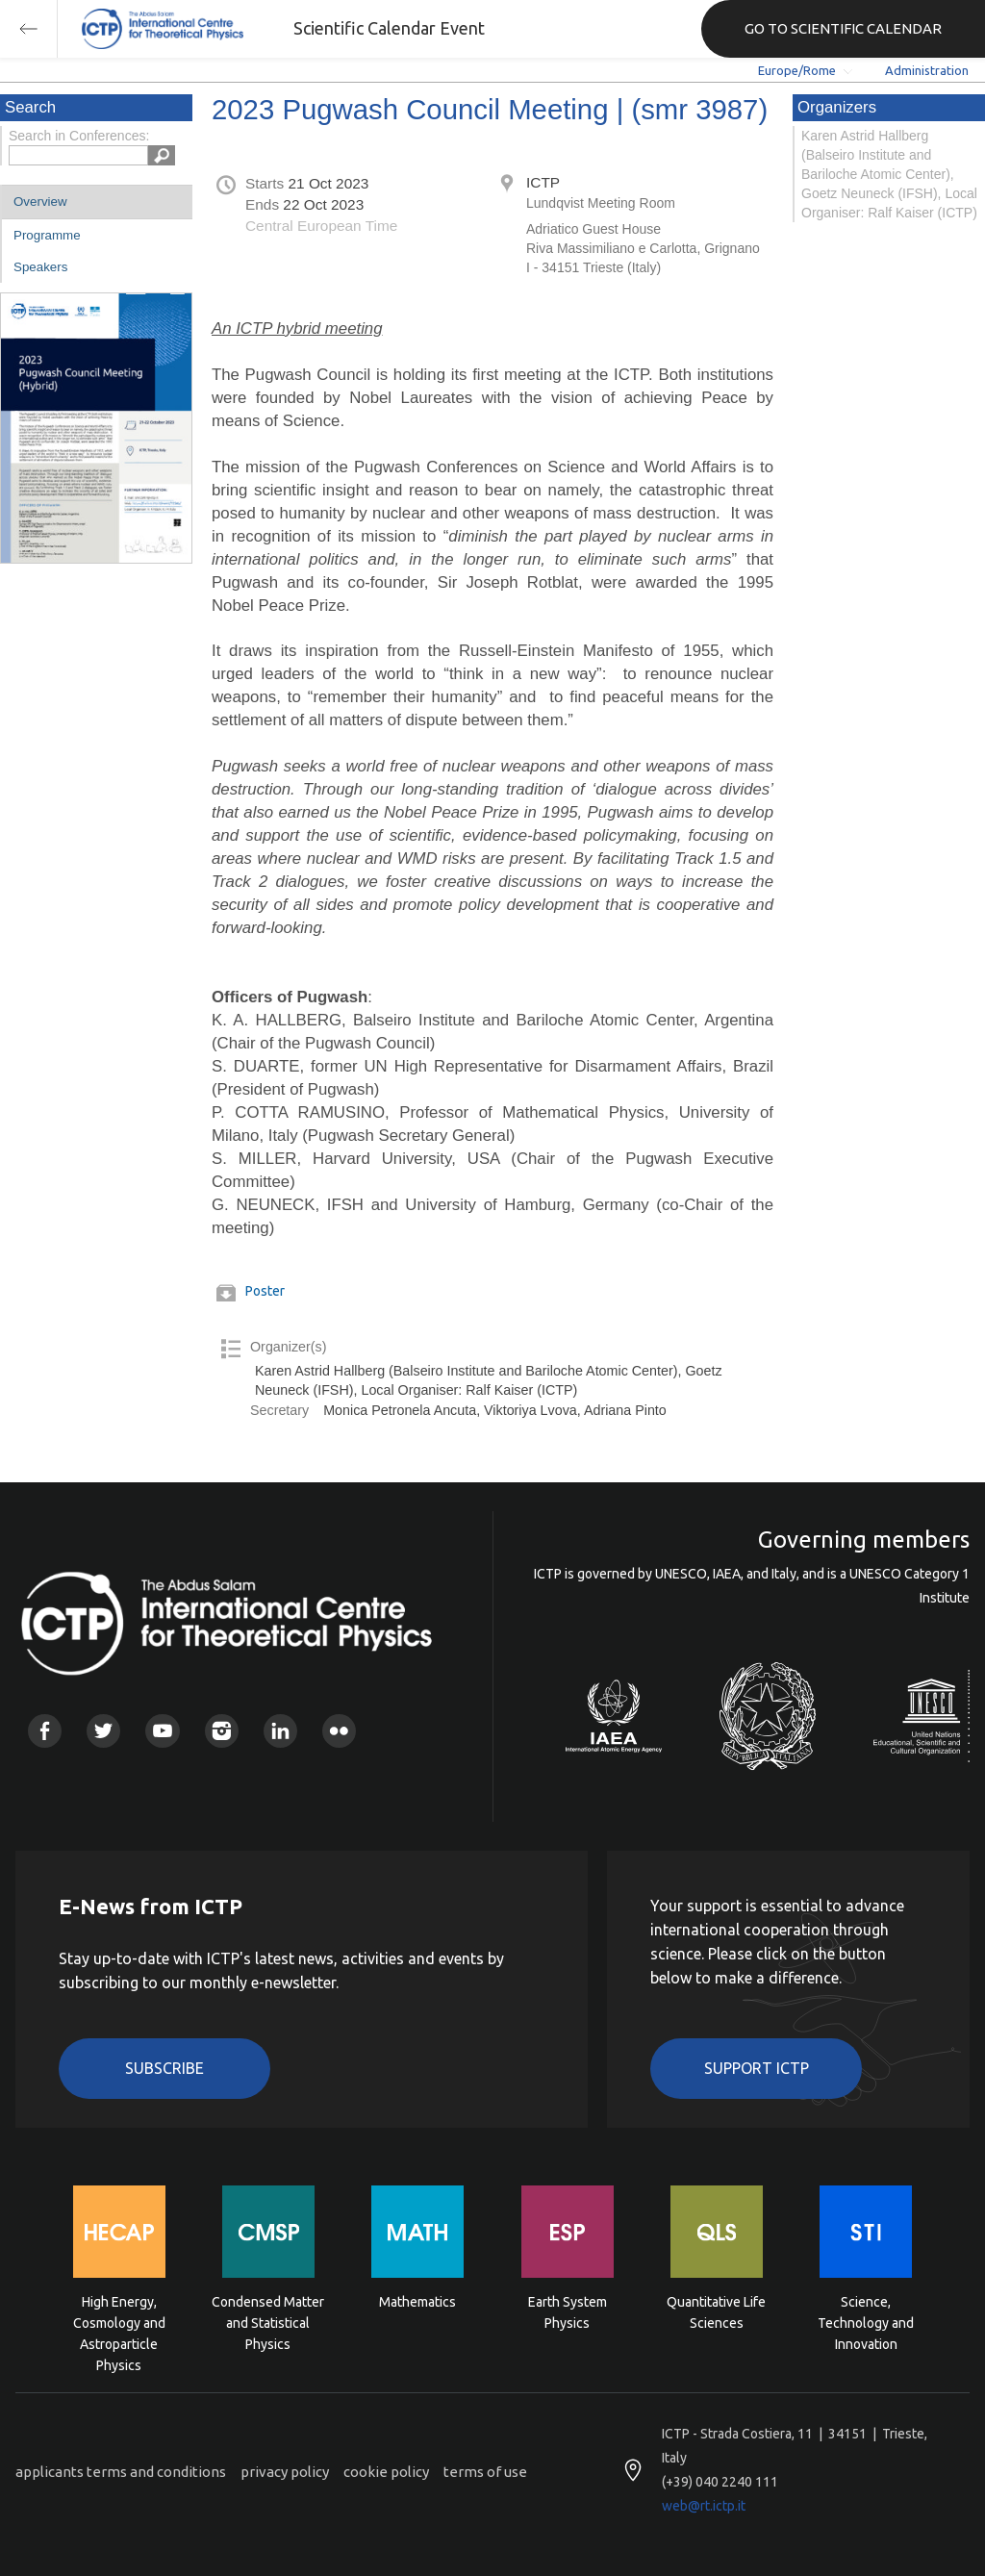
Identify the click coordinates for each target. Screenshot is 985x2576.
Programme (47, 235)
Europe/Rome (797, 70)
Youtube (162, 1731)
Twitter (103, 1731)
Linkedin (280, 1731)
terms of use (485, 2471)
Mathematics (417, 2302)
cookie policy (386, 2471)
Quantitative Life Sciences (716, 2312)
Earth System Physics (567, 2312)
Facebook (45, 1731)
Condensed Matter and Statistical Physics (268, 2321)
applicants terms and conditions (120, 2471)
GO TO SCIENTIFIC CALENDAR (843, 28)
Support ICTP (756, 2068)
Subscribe (164, 2068)
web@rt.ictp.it (703, 2505)
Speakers (40, 267)
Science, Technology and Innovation (866, 2321)
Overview (40, 201)
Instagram (222, 1731)
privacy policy (284, 2471)
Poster (265, 1291)
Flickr (339, 1731)
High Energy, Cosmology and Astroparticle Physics (119, 2321)
